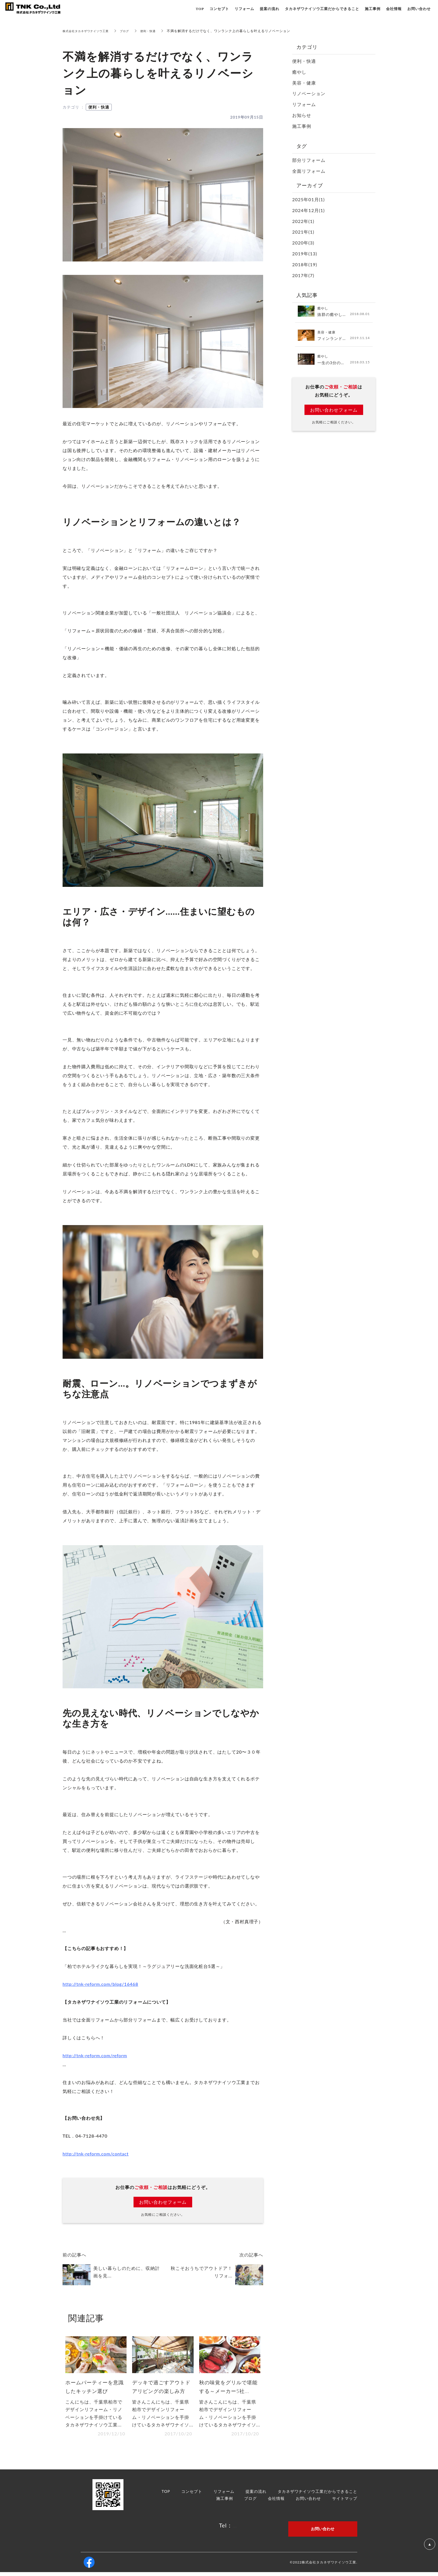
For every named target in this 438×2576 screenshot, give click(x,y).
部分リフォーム (308, 160)
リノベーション (308, 93)
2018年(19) (304, 264)
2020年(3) (303, 242)
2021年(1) (303, 231)
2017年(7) (303, 275)
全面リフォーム (308, 171)
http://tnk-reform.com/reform (95, 2055)
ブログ (133, 31)
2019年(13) (304, 253)
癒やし (299, 72)
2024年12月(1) (308, 210)
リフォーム (304, 104)
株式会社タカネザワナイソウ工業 (90, 31)
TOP (166, 2495)
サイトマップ (344, 2502)
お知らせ (301, 115)
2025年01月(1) (308, 199)
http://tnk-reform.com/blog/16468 (100, 1984)
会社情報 (276, 2502)
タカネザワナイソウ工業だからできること (317, 2495)
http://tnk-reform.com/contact (95, 2153)
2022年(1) (303, 221)
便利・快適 (159, 31)
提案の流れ (256, 2495)
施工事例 (301, 126)
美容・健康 (304, 82)
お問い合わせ (308, 2502)
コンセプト (191, 2495)
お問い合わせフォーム (163, 2202)
